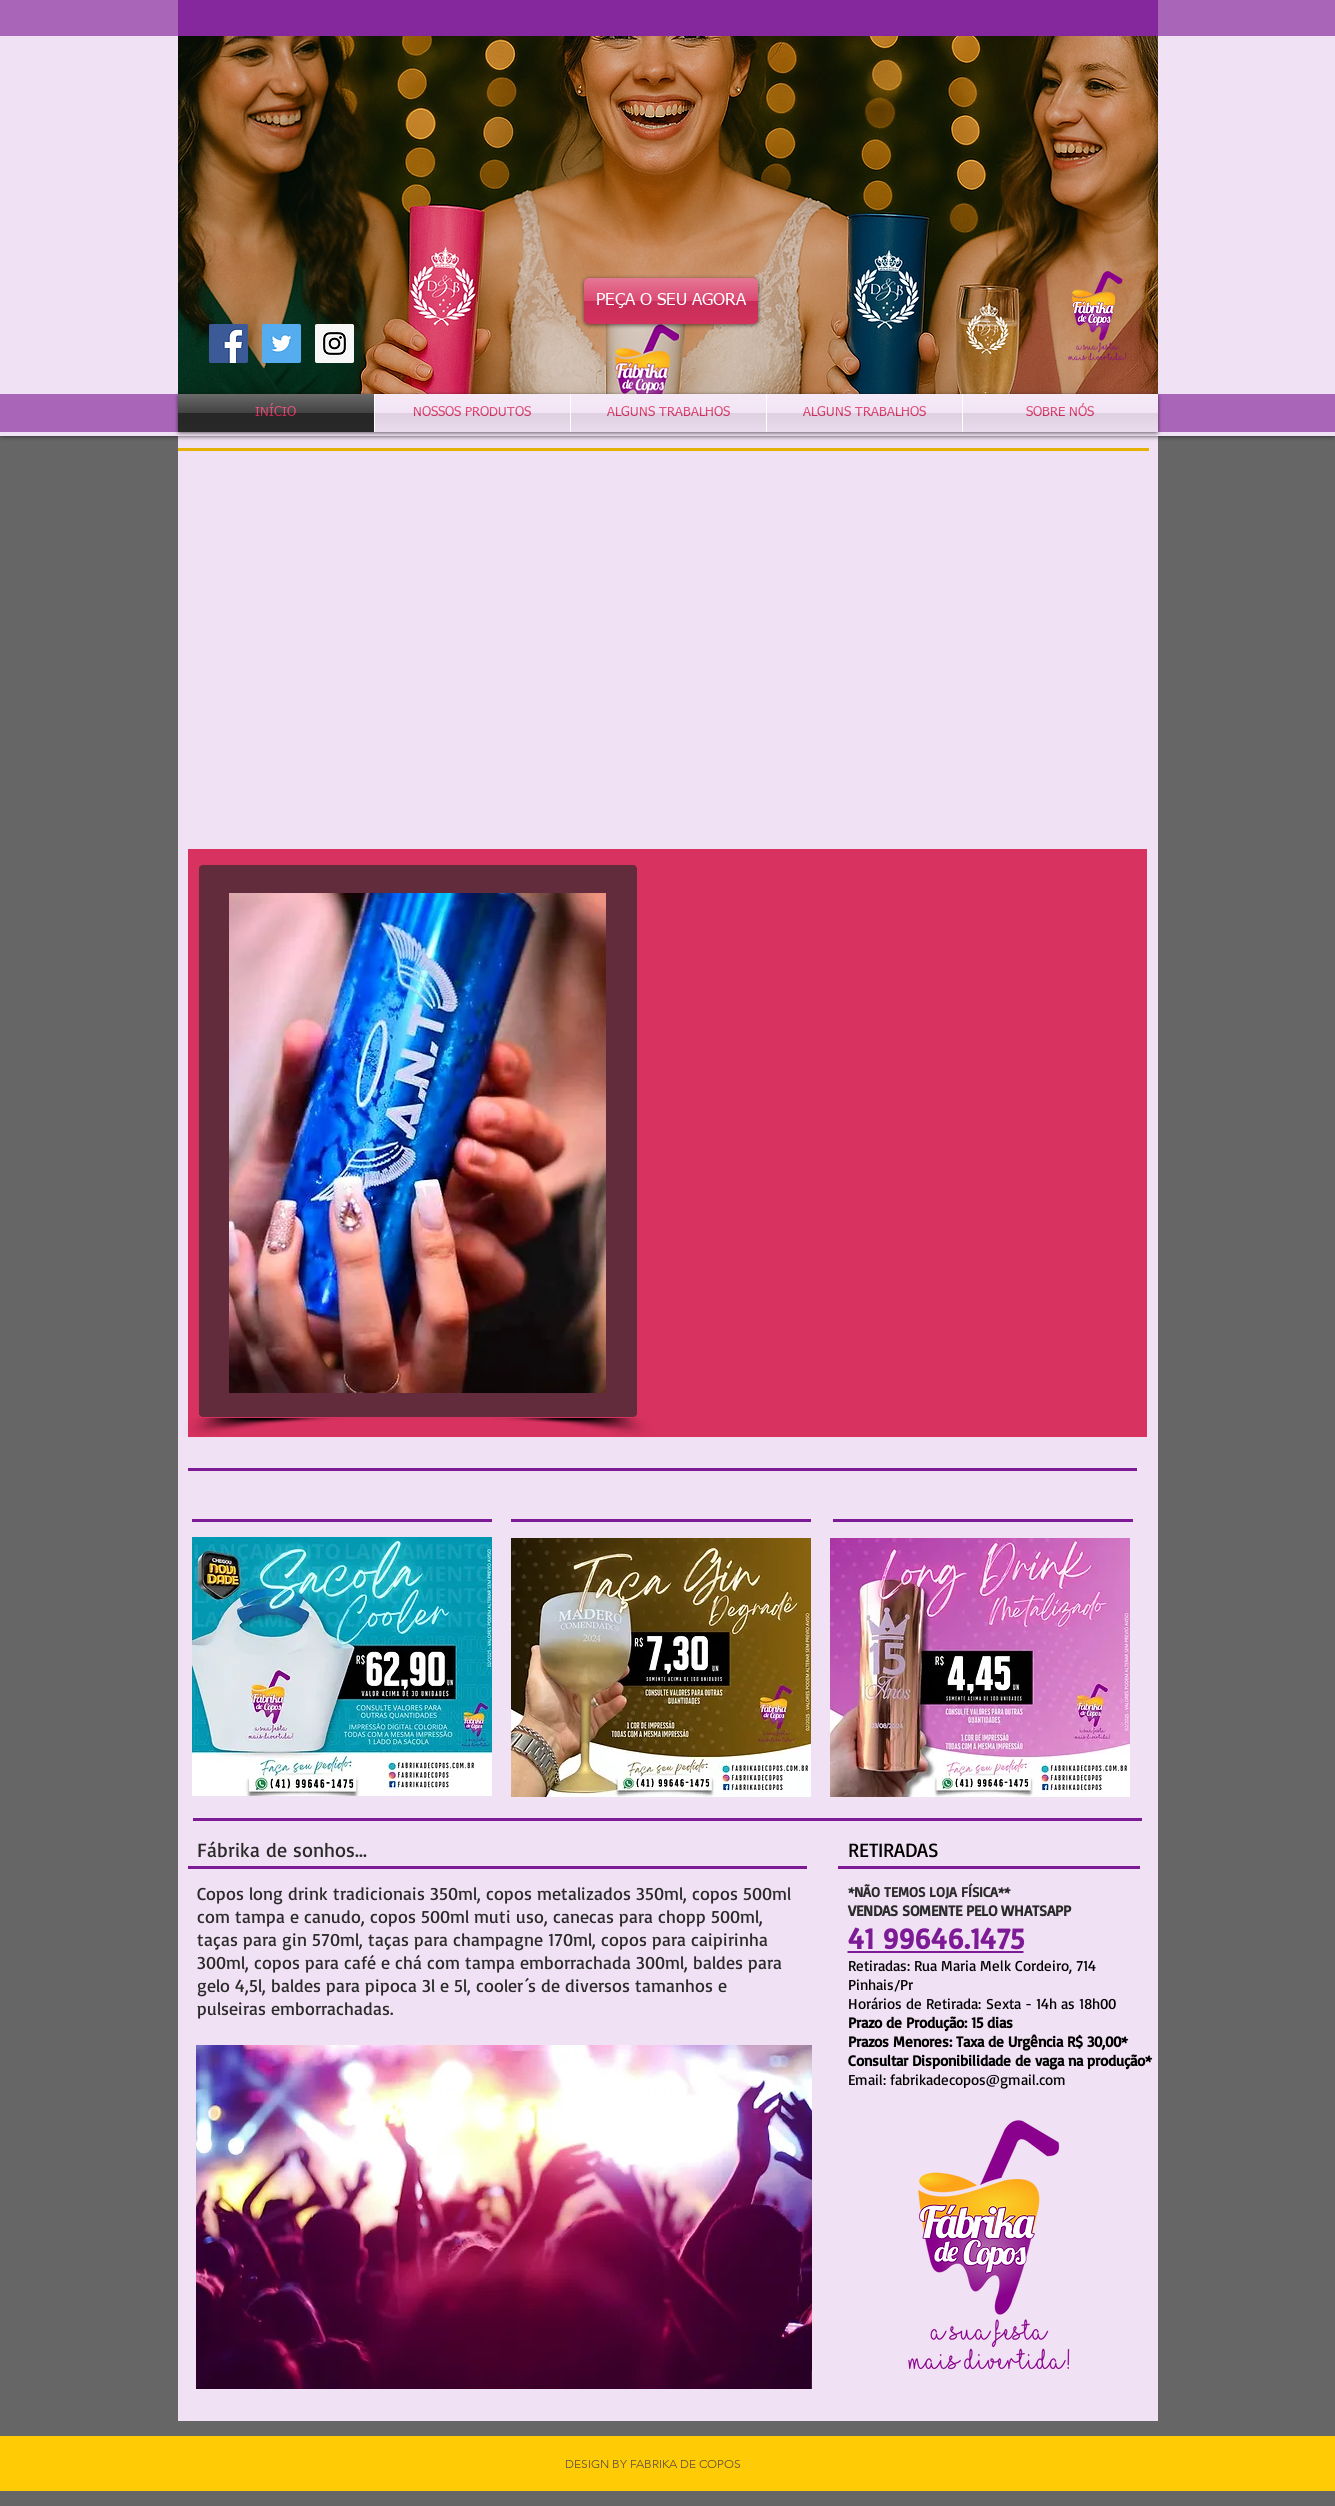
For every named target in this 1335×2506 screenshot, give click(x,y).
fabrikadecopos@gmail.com (978, 2079)
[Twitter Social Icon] (281, 343)
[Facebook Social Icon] (228, 343)
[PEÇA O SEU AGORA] (671, 301)
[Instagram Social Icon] (334, 343)
